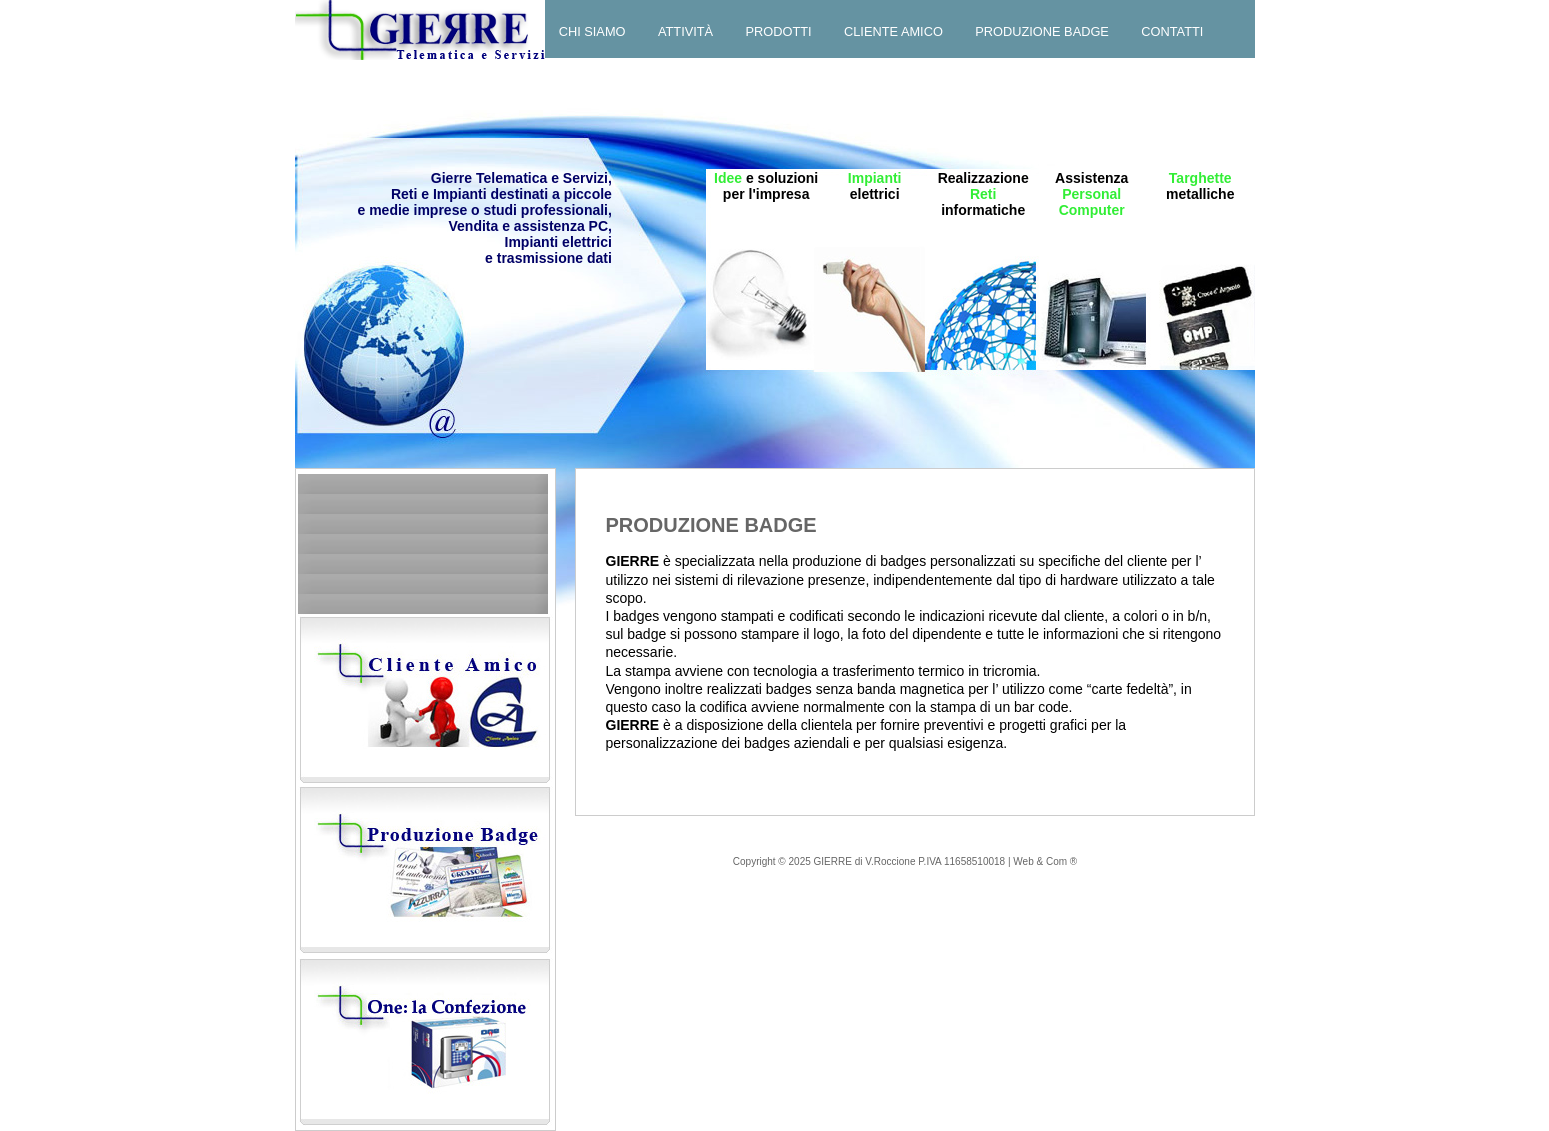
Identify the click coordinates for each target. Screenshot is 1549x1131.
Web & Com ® (1045, 861)
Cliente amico (893, 31)
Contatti (1172, 31)
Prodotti (779, 31)
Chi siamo (592, 31)
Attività (685, 31)
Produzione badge (1042, 31)
